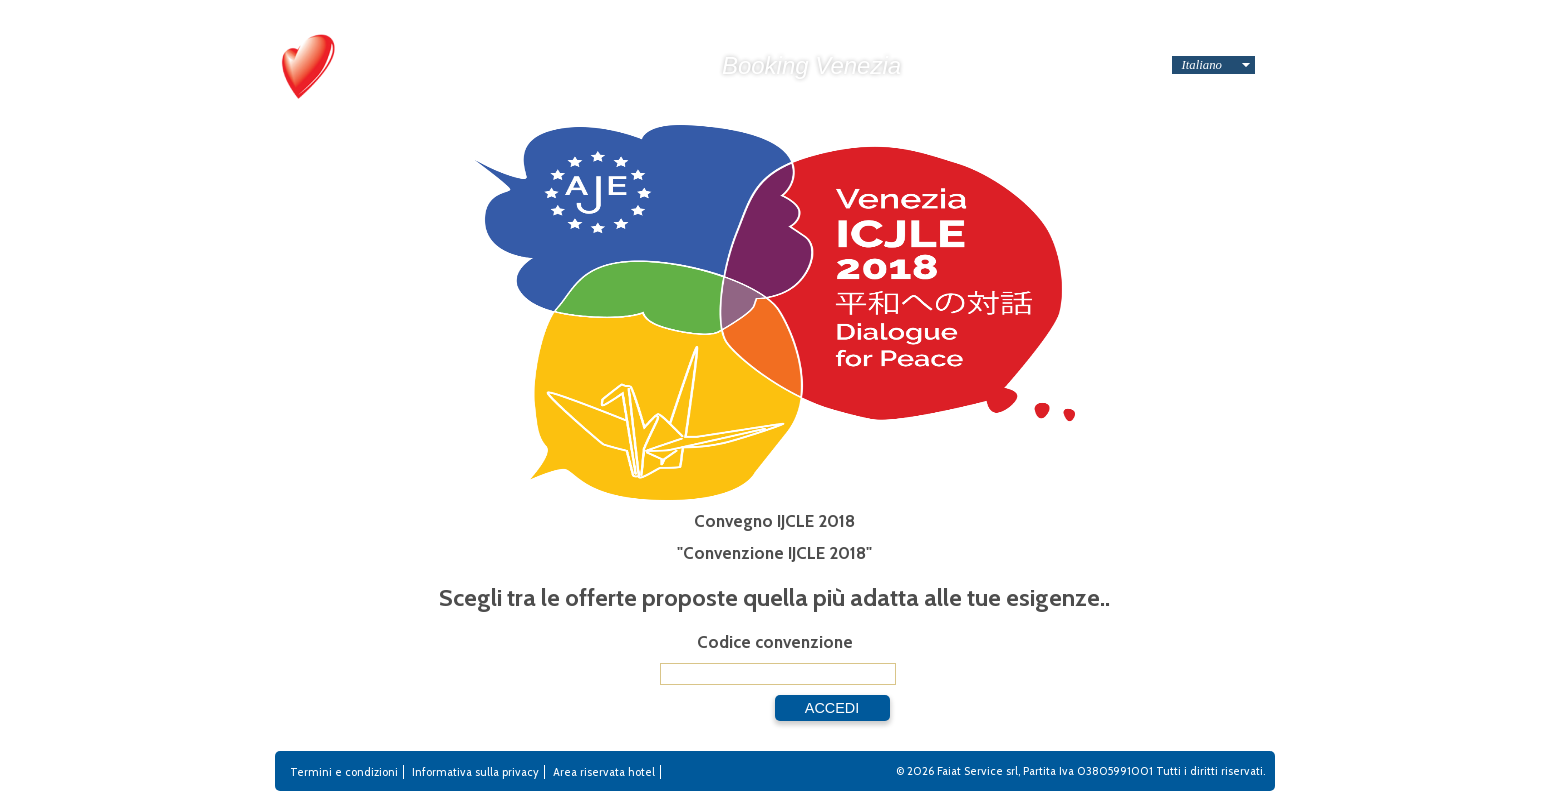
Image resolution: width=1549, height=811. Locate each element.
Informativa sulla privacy (475, 772)
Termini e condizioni (344, 772)
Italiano (1202, 65)
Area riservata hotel (604, 772)
